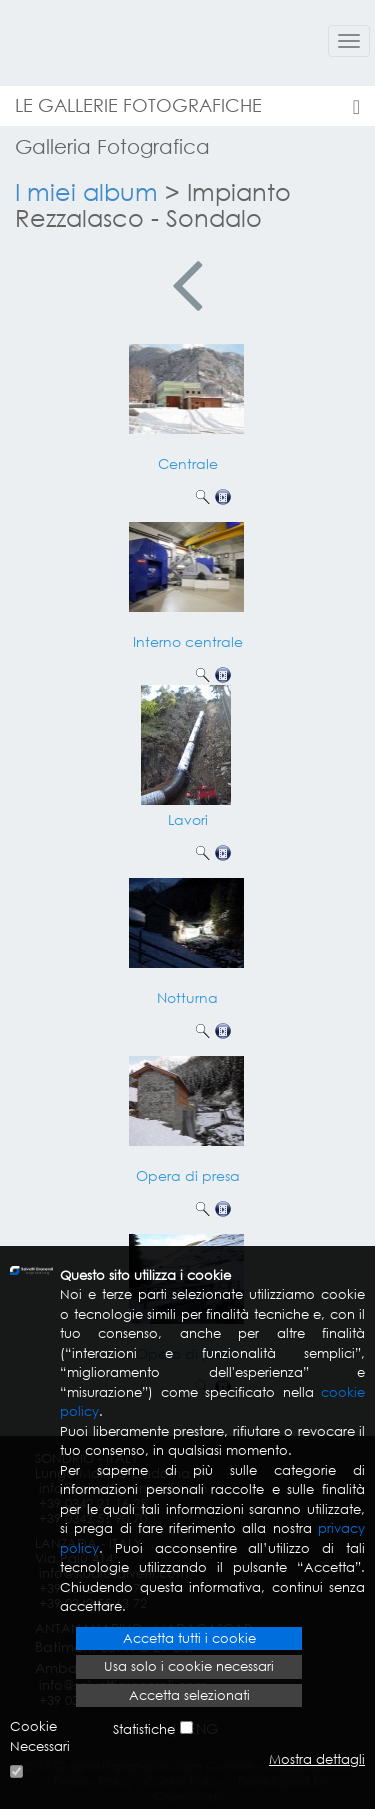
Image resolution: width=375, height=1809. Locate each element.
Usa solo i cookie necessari (189, 1666)
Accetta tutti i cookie (189, 1638)
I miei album (86, 191)
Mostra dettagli (317, 1759)
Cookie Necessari (40, 1736)
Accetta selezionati (189, 1695)
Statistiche (144, 1729)
